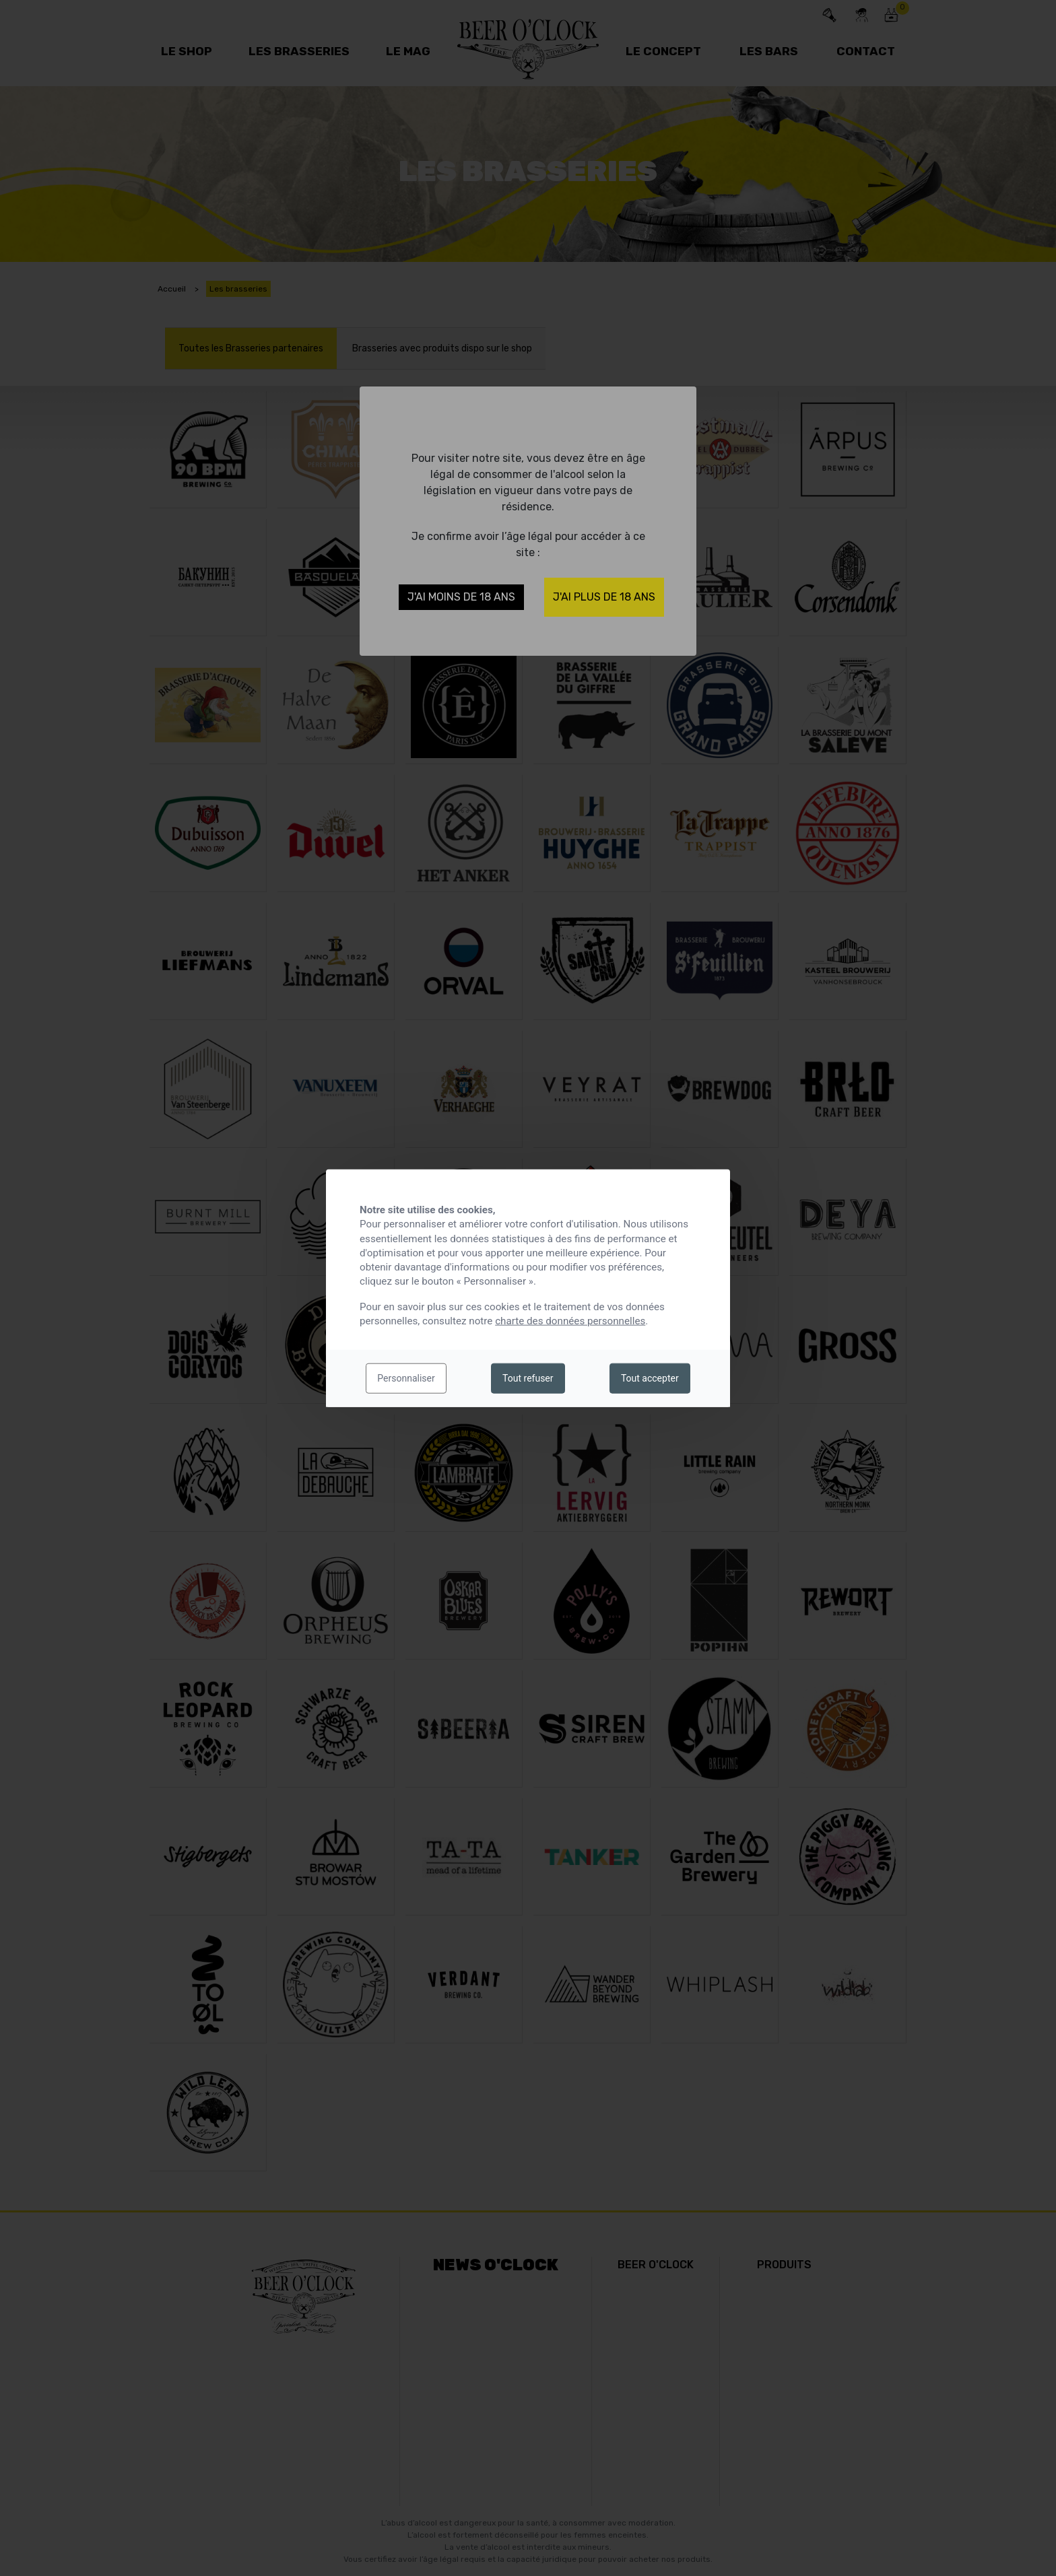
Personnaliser (405, 1378)
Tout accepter (650, 1378)
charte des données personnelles (570, 1321)
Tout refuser (527, 1378)
